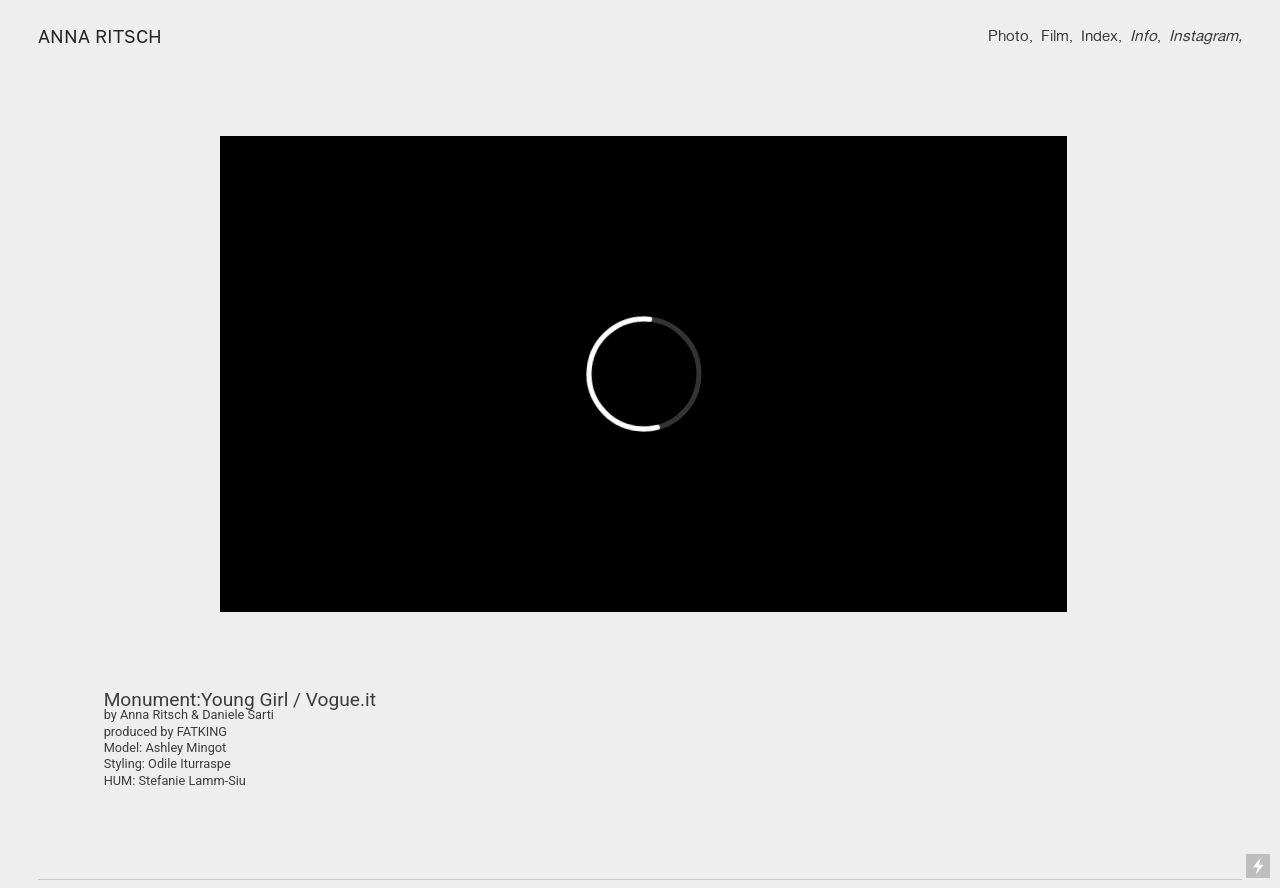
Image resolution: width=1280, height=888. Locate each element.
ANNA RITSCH (100, 36)
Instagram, (1205, 35)
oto (1017, 35)
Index (1099, 35)
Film (1055, 35)
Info (1143, 35)
